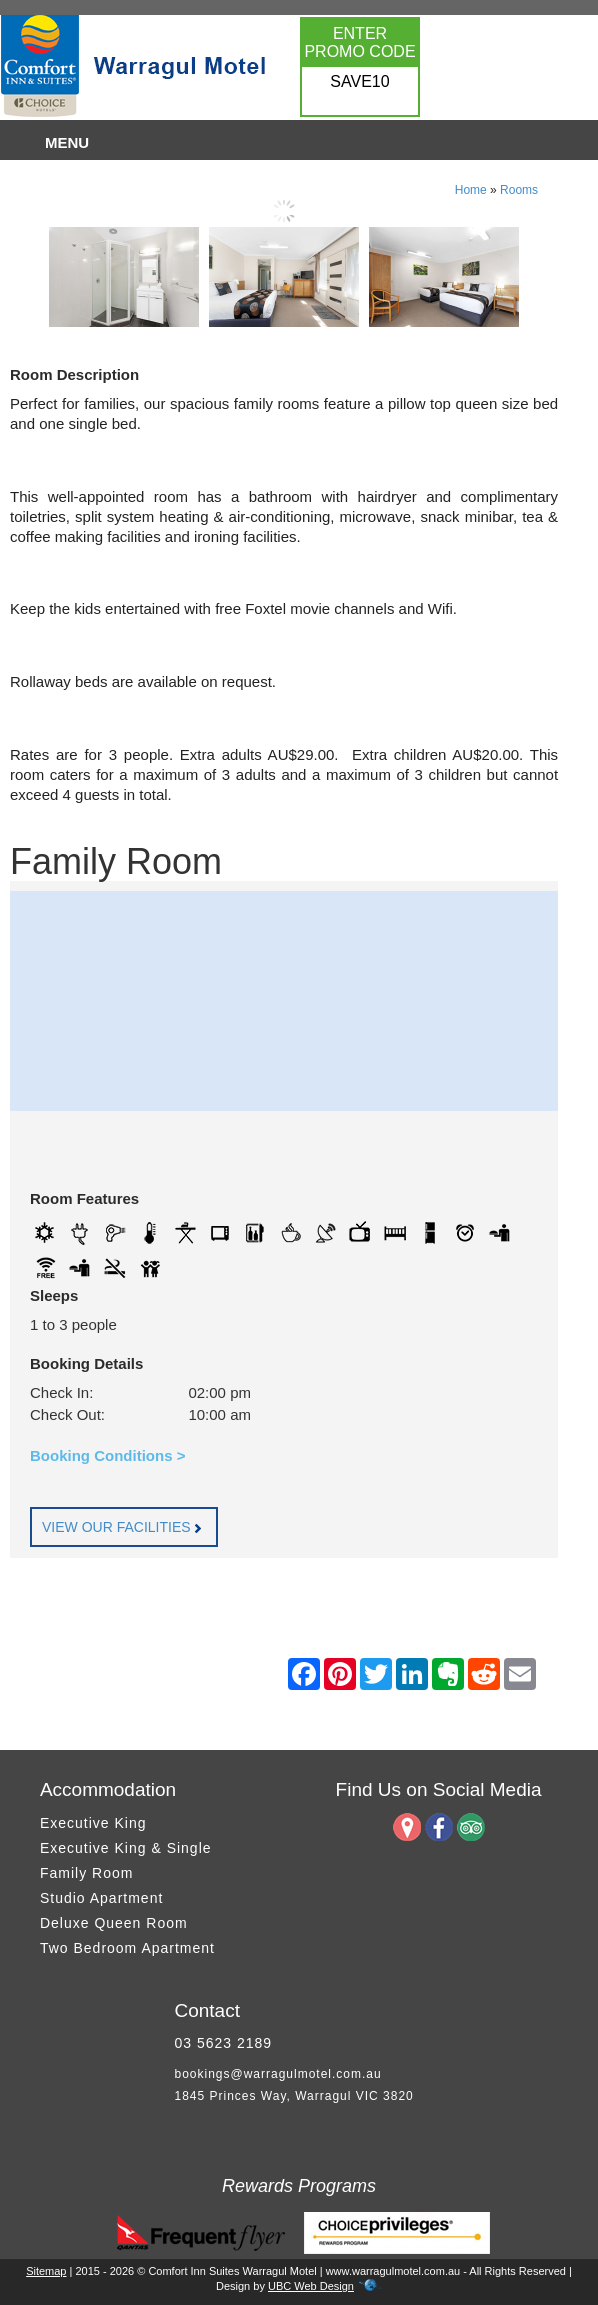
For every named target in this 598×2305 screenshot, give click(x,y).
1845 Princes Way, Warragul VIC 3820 (293, 2096)
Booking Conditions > (107, 1455)
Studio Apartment (101, 1898)
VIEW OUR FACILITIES (124, 1527)
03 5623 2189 (223, 2043)
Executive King (93, 1823)
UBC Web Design (311, 2286)
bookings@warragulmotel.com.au (277, 2074)
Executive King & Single (126, 1848)
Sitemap (46, 2271)
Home (471, 190)
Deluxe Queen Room (114, 1923)
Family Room (86, 1873)
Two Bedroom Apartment (127, 1948)
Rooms (519, 190)
